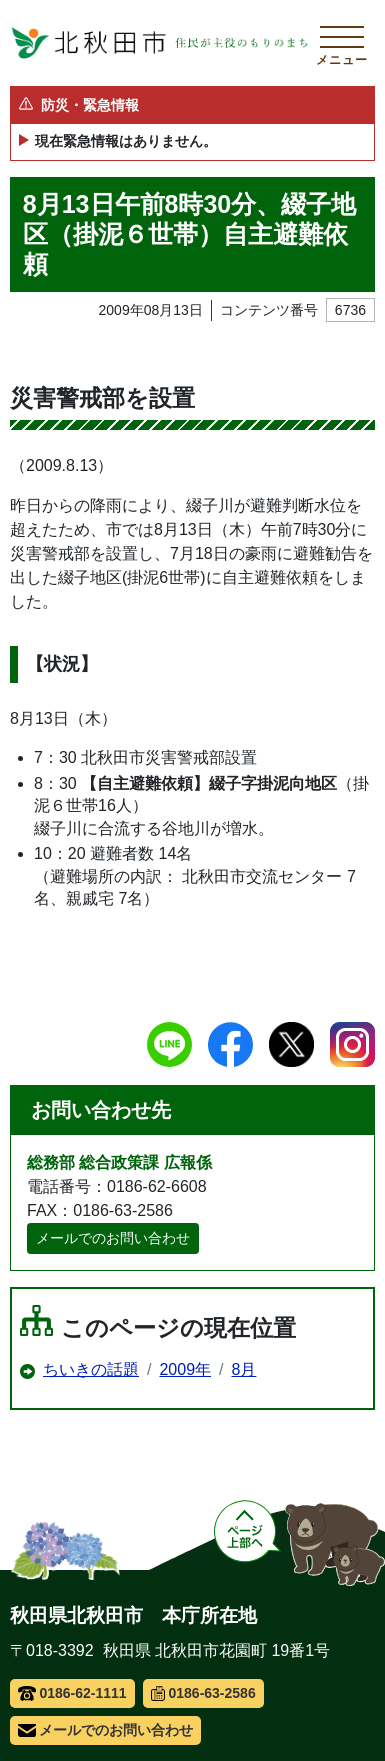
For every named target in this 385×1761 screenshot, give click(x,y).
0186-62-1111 (72, 1693)
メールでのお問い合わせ (113, 1238)
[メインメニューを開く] (342, 43)
